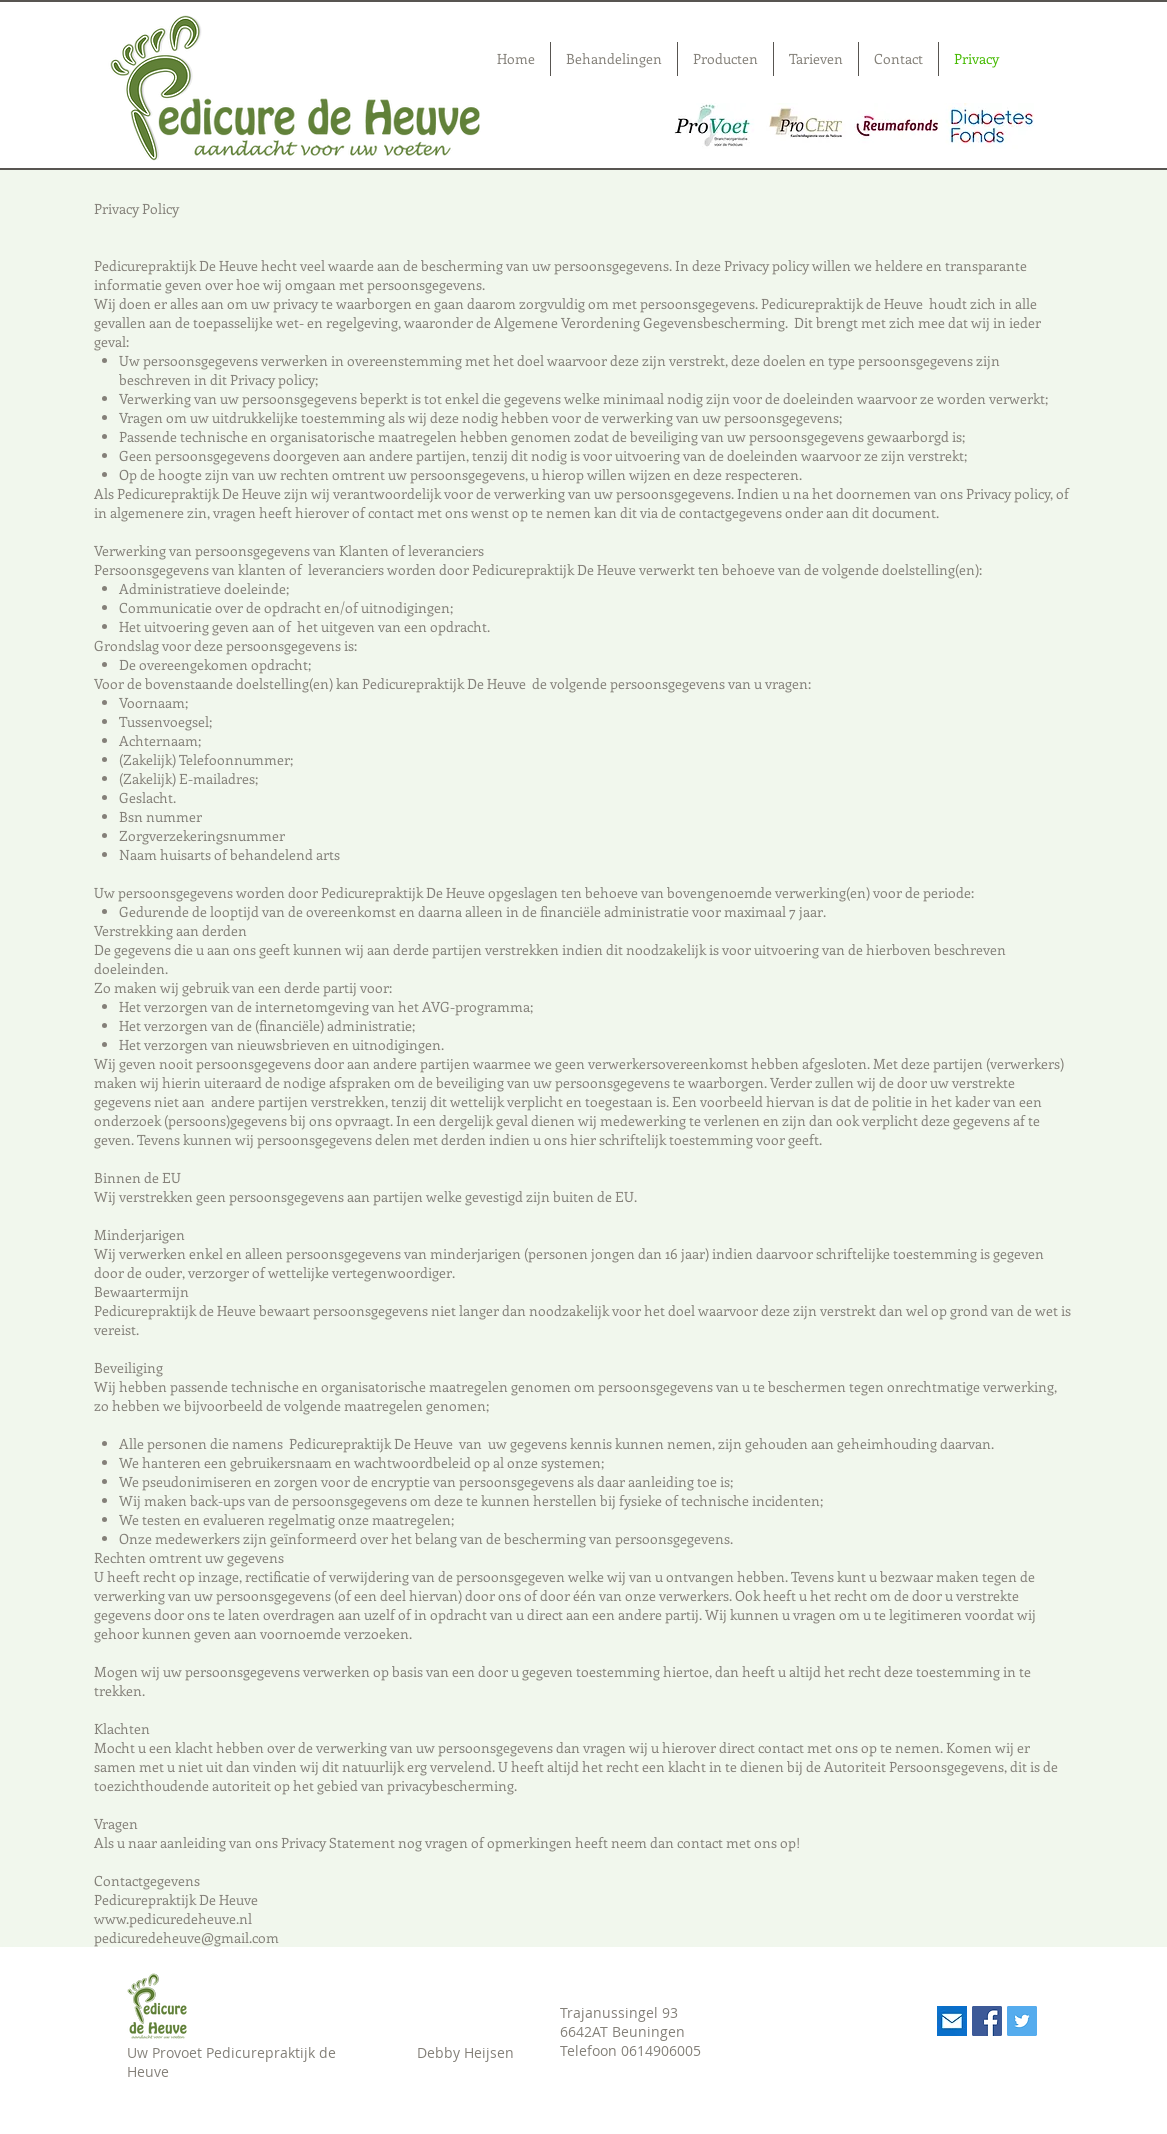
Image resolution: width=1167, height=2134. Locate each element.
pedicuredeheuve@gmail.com (186, 1937)
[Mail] (952, 2021)
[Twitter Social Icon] (1022, 2021)
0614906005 (661, 2050)
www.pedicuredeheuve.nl (173, 1918)
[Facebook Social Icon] (987, 2021)
